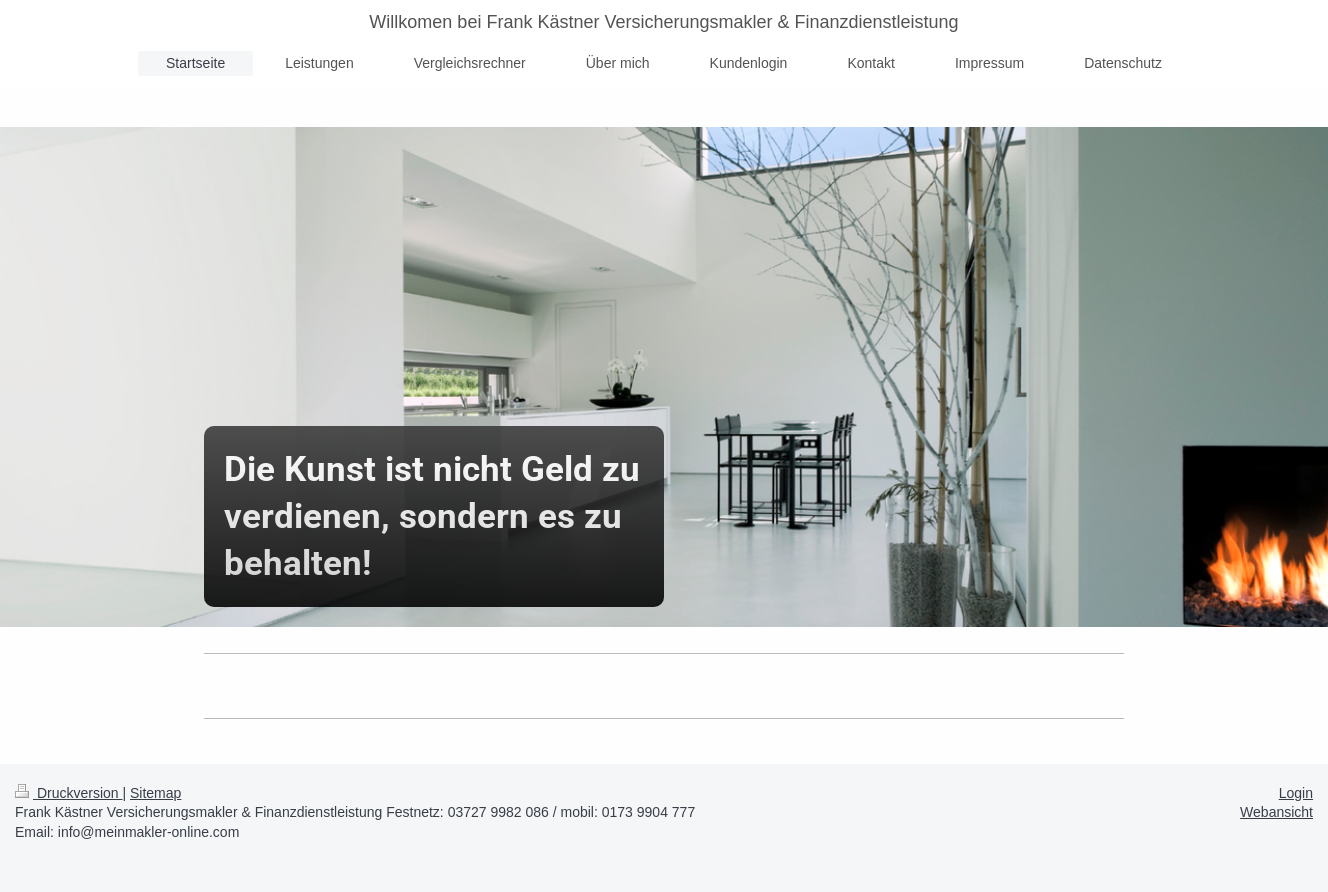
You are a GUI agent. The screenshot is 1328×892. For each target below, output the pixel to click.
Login (1296, 793)
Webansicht (1276, 812)
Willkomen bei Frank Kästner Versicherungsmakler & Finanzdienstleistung (663, 22)
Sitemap (155, 793)
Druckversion (68, 793)
